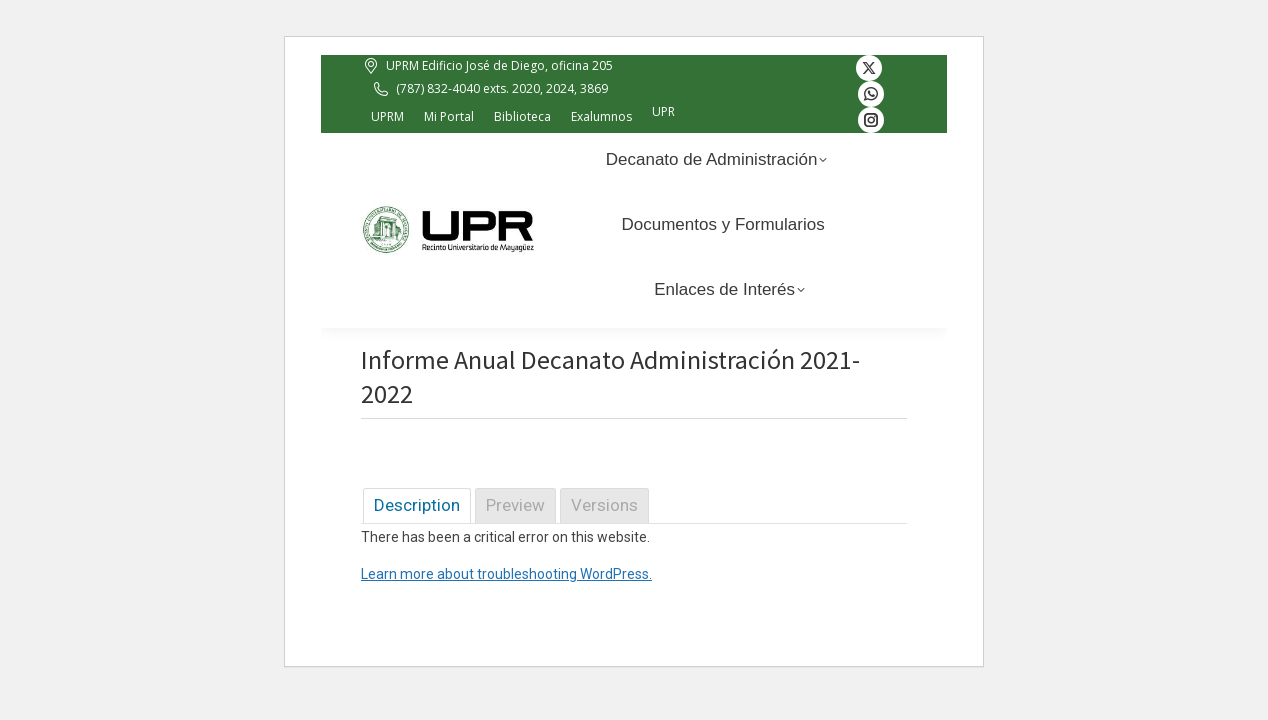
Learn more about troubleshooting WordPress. (506, 574)
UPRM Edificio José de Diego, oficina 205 (487, 66)
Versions (604, 505)
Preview (515, 505)
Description (417, 505)
